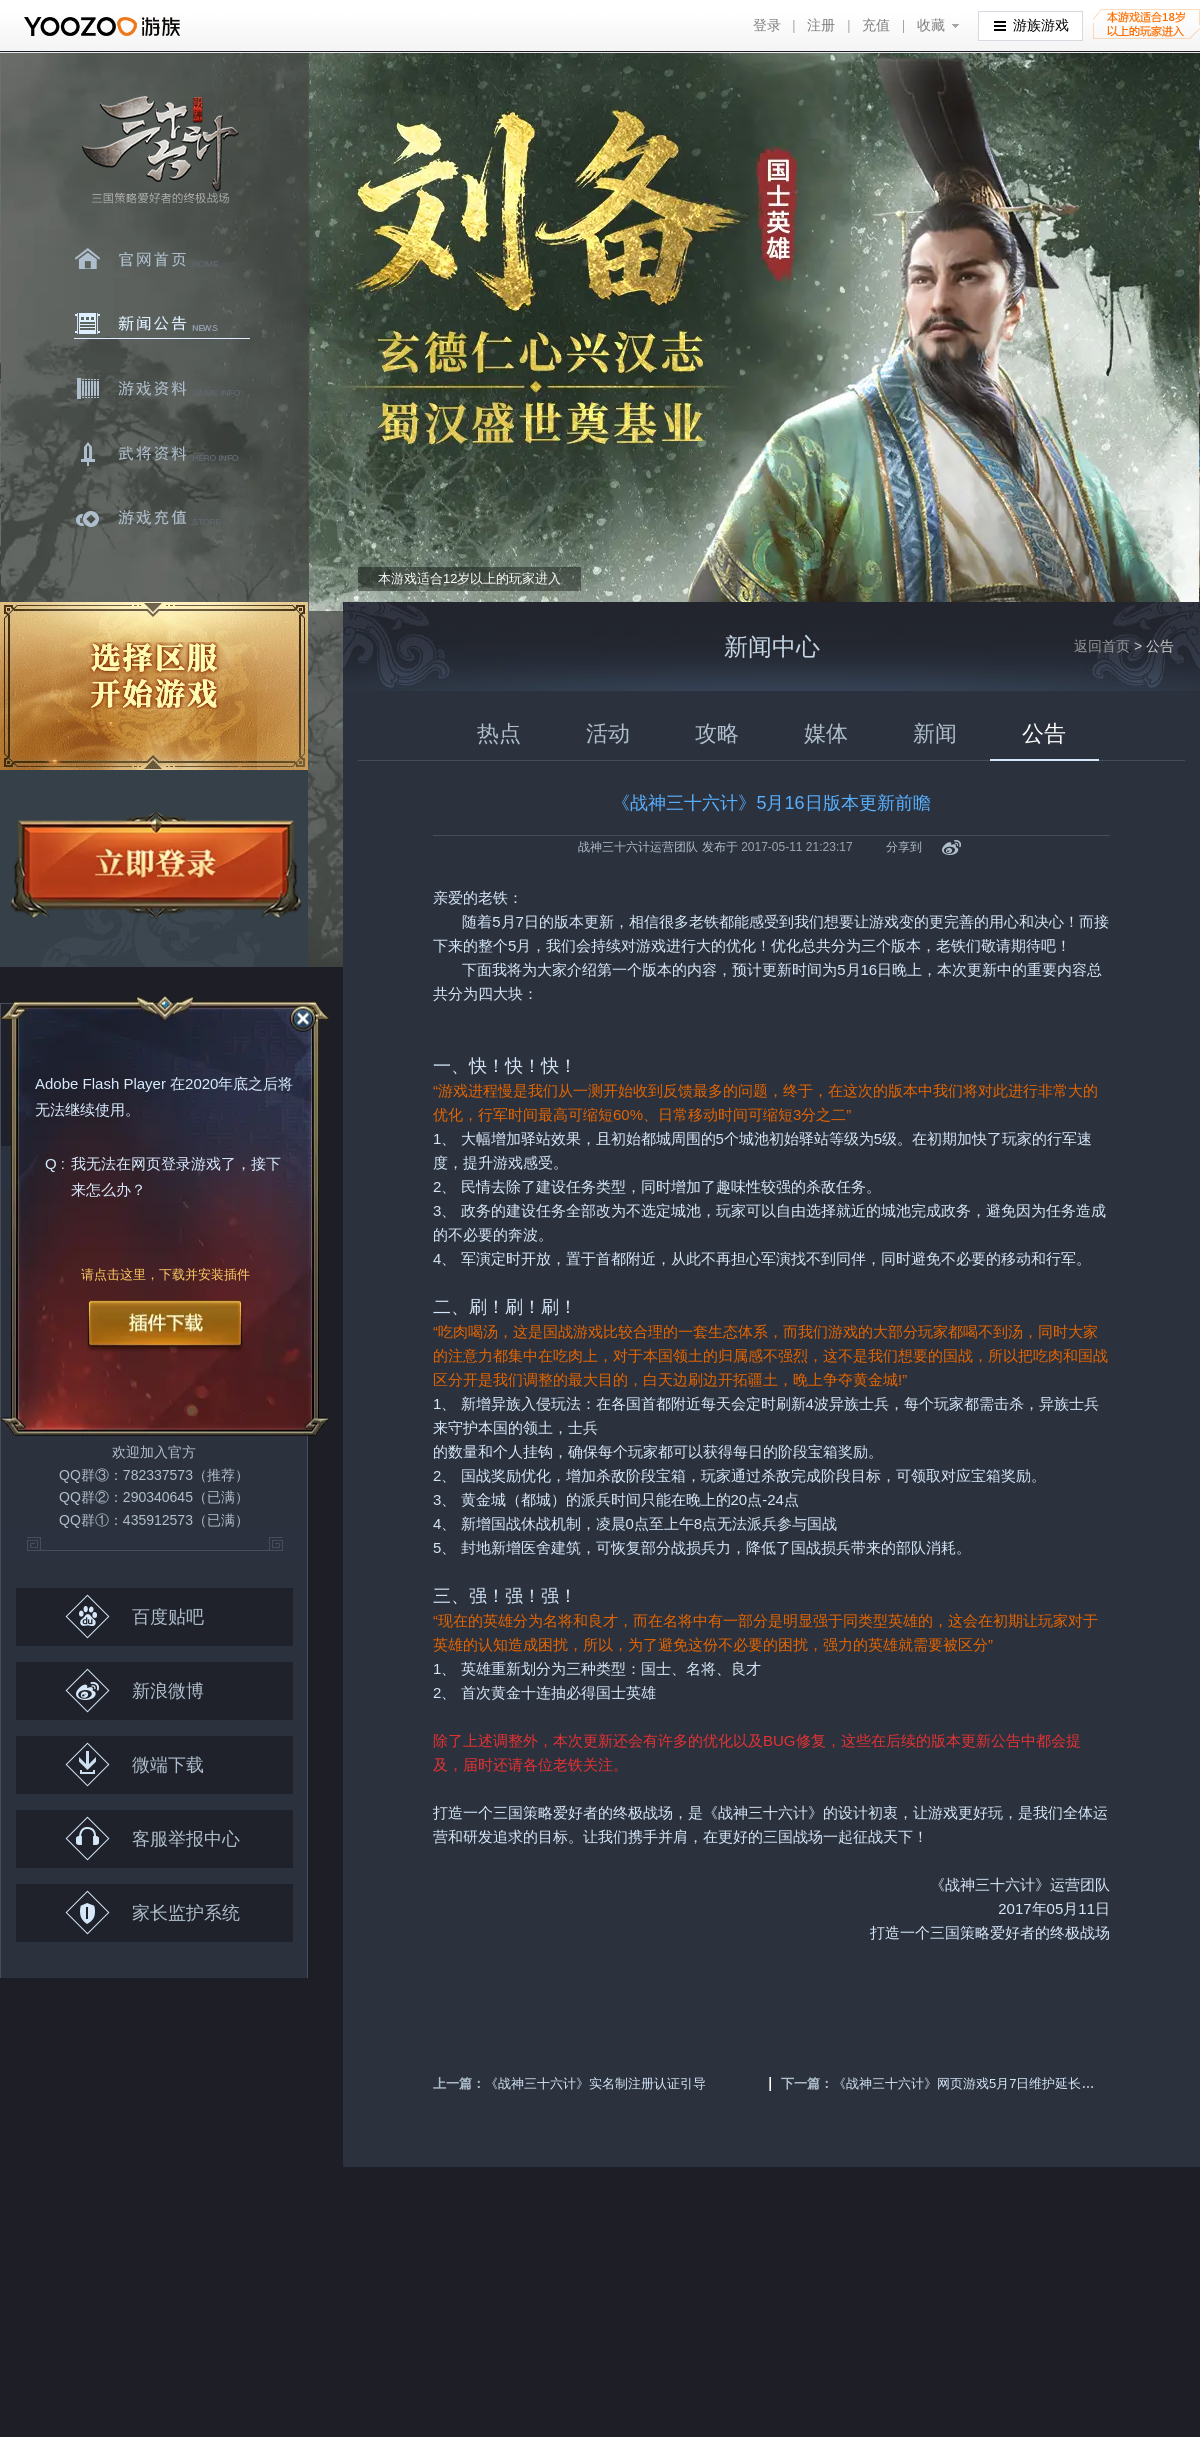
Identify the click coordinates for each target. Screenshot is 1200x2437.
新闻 (935, 733)
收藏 (931, 25)
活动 (608, 733)
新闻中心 (162, 324)
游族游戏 (1031, 24)
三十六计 (159, 150)
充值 (876, 25)
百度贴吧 (134, 1616)
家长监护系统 (152, 1912)
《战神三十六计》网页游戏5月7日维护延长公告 (970, 2083)
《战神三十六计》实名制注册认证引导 (595, 2083)
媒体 (826, 733)
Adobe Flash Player (100, 1083)
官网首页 (162, 259)
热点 (499, 733)
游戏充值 (162, 519)
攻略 (717, 733)
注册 (821, 25)
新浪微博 (134, 1690)
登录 (767, 25)
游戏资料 (162, 389)
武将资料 (162, 454)
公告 (1044, 733)
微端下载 (134, 1764)
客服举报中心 (152, 1838)
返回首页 (1102, 646)
